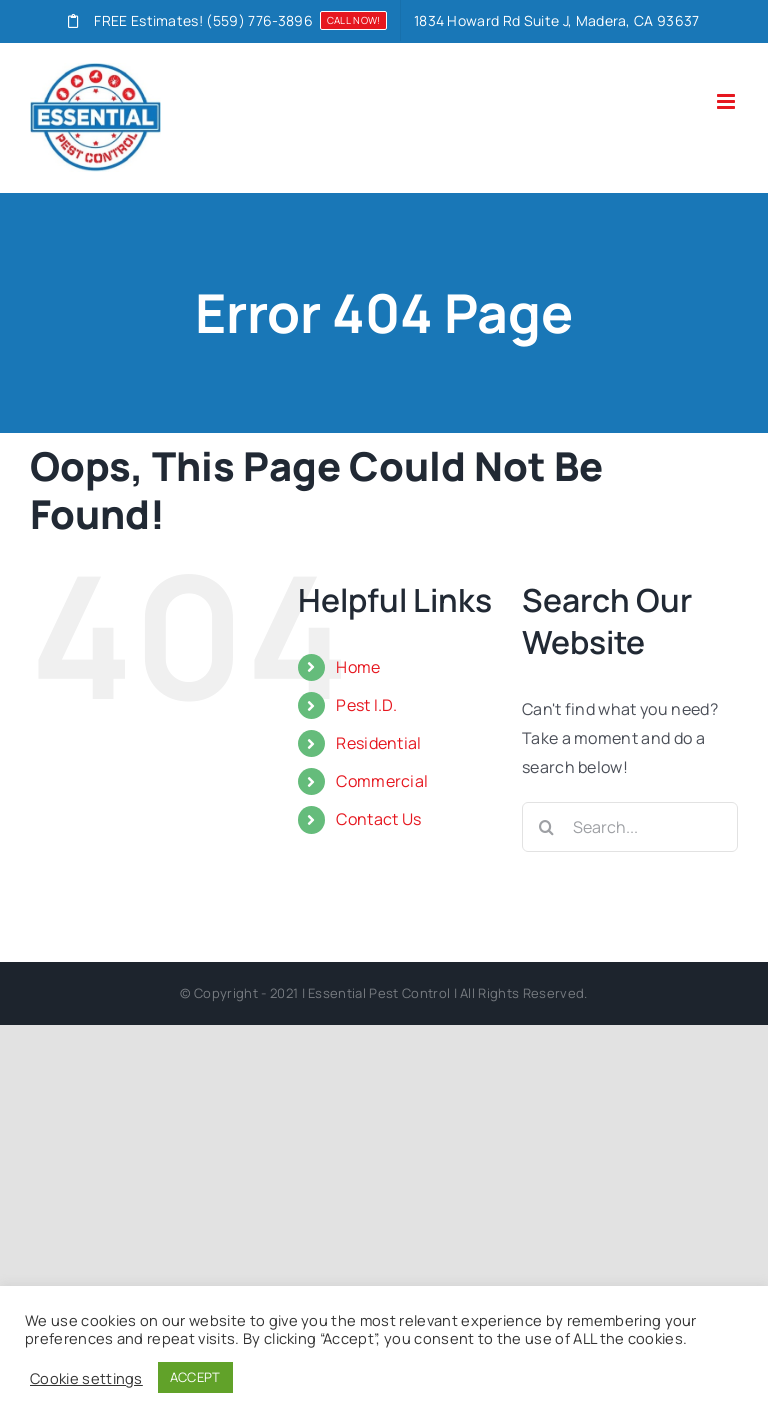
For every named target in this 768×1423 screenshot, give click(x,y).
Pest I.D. (366, 705)
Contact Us (378, 819)
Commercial (382, 781)
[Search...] (630, 827)
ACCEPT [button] (195, 1377)
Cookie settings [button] (86, 1378)
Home (358, 667)
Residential (379, 743)
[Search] (547, 827)
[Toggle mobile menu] (727, 101)
